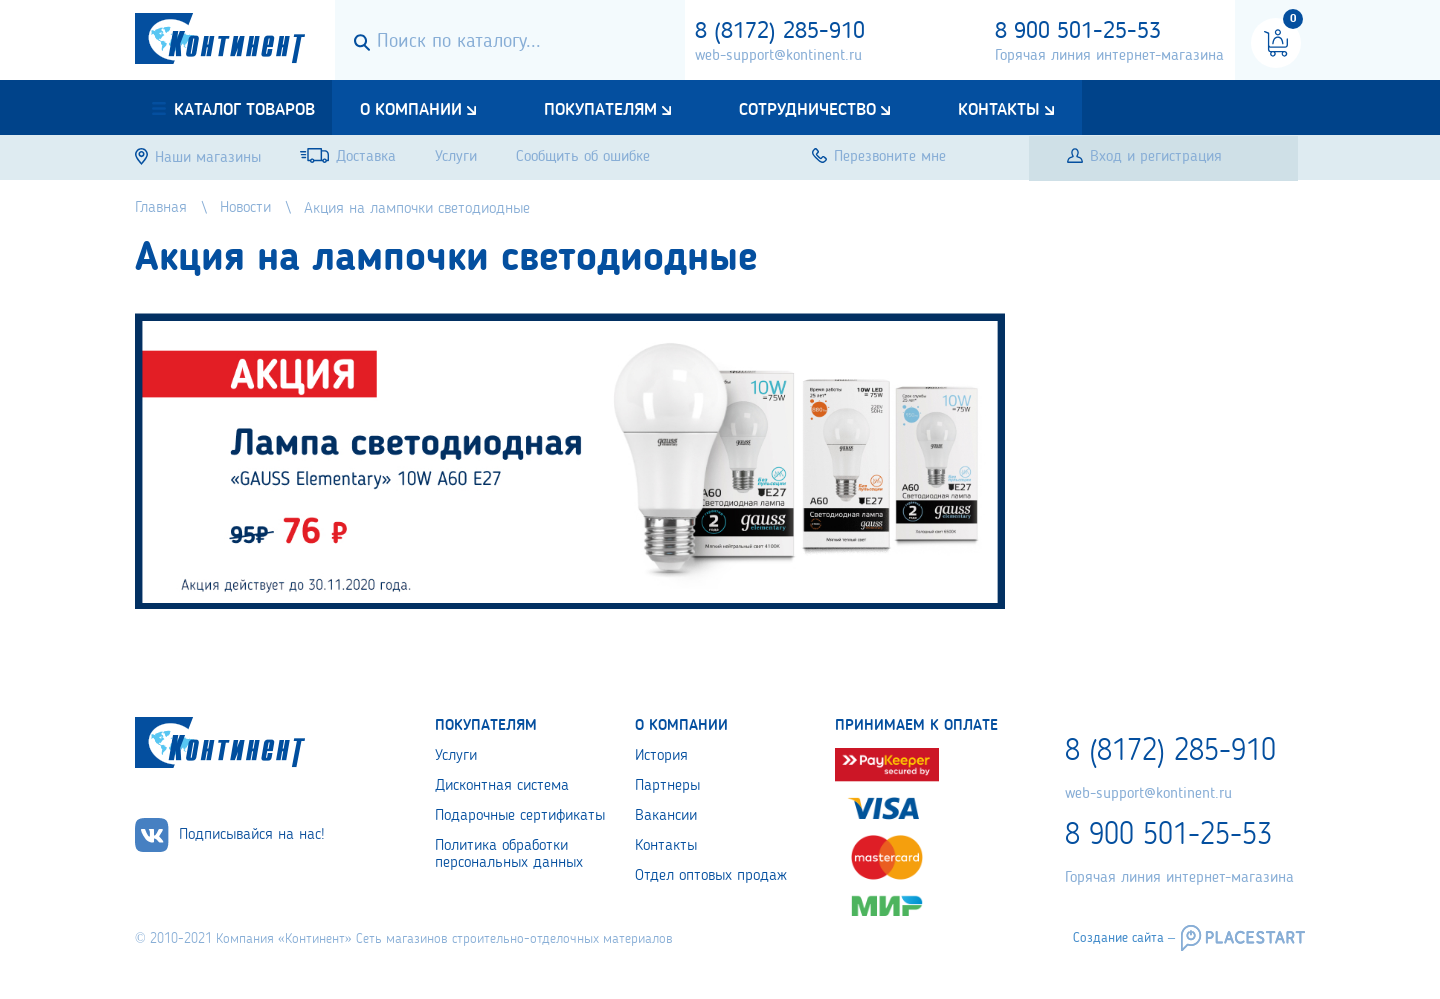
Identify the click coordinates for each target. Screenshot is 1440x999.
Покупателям (600, 110)
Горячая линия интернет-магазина (1109, 56)
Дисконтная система (502, 786)
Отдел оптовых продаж (711, 876)
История (661, 756)
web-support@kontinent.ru (778, 56)
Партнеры (667, 786)
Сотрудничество (807, 110)
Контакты (999, 110)
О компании (411, 110)
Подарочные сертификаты (520, 816)
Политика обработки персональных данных (509, 854)
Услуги (456, 756)
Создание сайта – (1124, 938)
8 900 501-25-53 (1078, 32)
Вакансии (666, 816)
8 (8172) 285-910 (780, 32)
